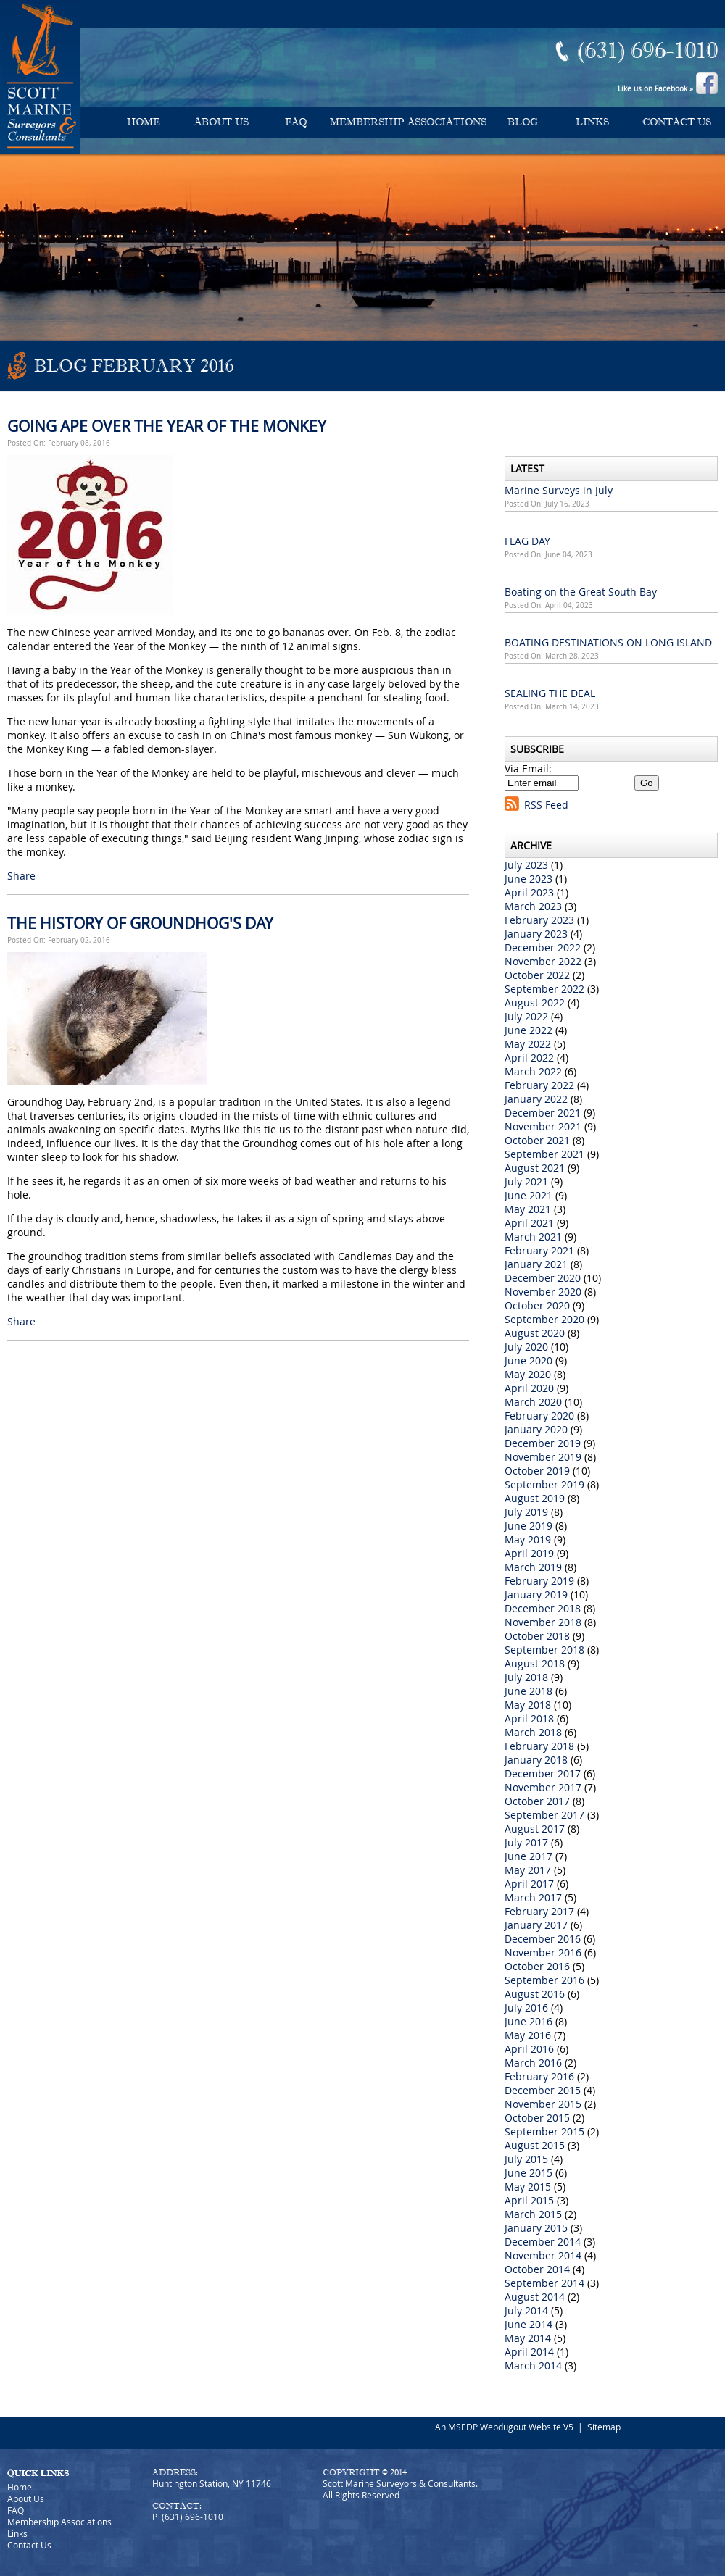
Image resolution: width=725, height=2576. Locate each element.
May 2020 (528, 1374)
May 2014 (528, 2338)
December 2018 (543, 1608)
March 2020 (533, 1402)
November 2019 (543, 1457)
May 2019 (528, 1539)
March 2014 (533, 2365)
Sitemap (604, 2427)
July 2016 (526, 2007)
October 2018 (537, 1636)
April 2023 (529, 892)
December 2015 (543, 2090)
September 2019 (544, 1484)
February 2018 (539, 1746)
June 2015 (528, 2173)
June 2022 (528, 1030)
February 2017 (539, 1911)
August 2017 (535, 1828)
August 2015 (535, 2145)
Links (592, 122)
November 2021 (543, 1126)
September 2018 (544, 1649)
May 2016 (528, 2035)
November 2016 (543, 1952)
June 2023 (528, 878)
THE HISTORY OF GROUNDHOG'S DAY (140, 923)
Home (143, 122)
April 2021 (529, 1223)
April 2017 (529, 1884)
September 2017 (544, 1815)
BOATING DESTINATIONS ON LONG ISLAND (608, 642)
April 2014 (529, 2352)
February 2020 (539, 1415)
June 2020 (528, 1360)
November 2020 (543, 1292)
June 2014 (528, 2324)
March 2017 (533, 1897)
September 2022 (544, 989)
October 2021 (537, 1140)
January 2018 (536, 1760)
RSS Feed (546, 805)
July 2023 (526, 865)
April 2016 (529, 2049)
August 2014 (535, 2297)
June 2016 (528, 2021)
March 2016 (533, 2062)
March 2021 (533, 1236)
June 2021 (528, 1195)
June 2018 (528, 1691)
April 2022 (529, 1057)
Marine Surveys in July (559, 490)
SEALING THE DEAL (550, 693)
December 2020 (543, 1278)
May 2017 (528, 1870)
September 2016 (544, 1980)
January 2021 (536, 1264)
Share (21, 876)
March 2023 (533, 906)
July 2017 (526, 1842)
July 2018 (526, 1677)
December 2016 (543, 1939)
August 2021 (535, 1168)
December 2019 (543, 1443)
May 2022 (528, 1044)
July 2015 (526, 2159)
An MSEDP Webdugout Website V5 (504, 2427)
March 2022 (533, 1071)
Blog (523, 122)
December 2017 (543, 1773)
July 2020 (526, 1347)
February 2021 (539, 1250)
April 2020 (529, 1388)
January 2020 (536, 1429)
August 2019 (535, 1498)
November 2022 (543, 961)
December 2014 (543, 2241)
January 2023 (536, 934)
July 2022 (526, 1016)
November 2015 (543, 2104)
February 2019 (539, 1581)
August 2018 (535, 1663)
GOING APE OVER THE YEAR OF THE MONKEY (166, 426)
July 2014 (526, 2310)
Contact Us (676, 122)
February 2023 (539, 920)
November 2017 (543, 1787)
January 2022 (536, 1099)
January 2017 (536, 1925)
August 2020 (535, 1333)
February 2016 (539, 2076)
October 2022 (537, 975)
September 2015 (544, 2131)
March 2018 (533, 1732)
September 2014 (544, 2283)
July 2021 (526, 1181)
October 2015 (537, 2118)
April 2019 (529, 1553)
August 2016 (535, 1994)
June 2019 (528, 1526)
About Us (221, 122)
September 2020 (544, 1319)
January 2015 (536, 2228)
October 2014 (537, 2269)
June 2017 (528, 1856)
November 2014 (543, 2255)
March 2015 (533, 2214)
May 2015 (528, 2186)
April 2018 (529, 1718)
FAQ (296, 122)
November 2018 (543, 1622)
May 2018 (528, 1705)
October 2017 (537, 1801)
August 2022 (535, 1002)
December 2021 (543, 1113)
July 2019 (526, 1512)
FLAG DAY (527, 541)
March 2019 (533, 1567)
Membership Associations (408, 122)
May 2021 (528, 1209)
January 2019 (536, 1594)
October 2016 (537, 1966)
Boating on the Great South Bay (581, 592)
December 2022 (543, 947)
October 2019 (537, 1470)
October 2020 (537, 1305)
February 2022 (539, 1085)
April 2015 (529, 2200)
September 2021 (544, 1154)
